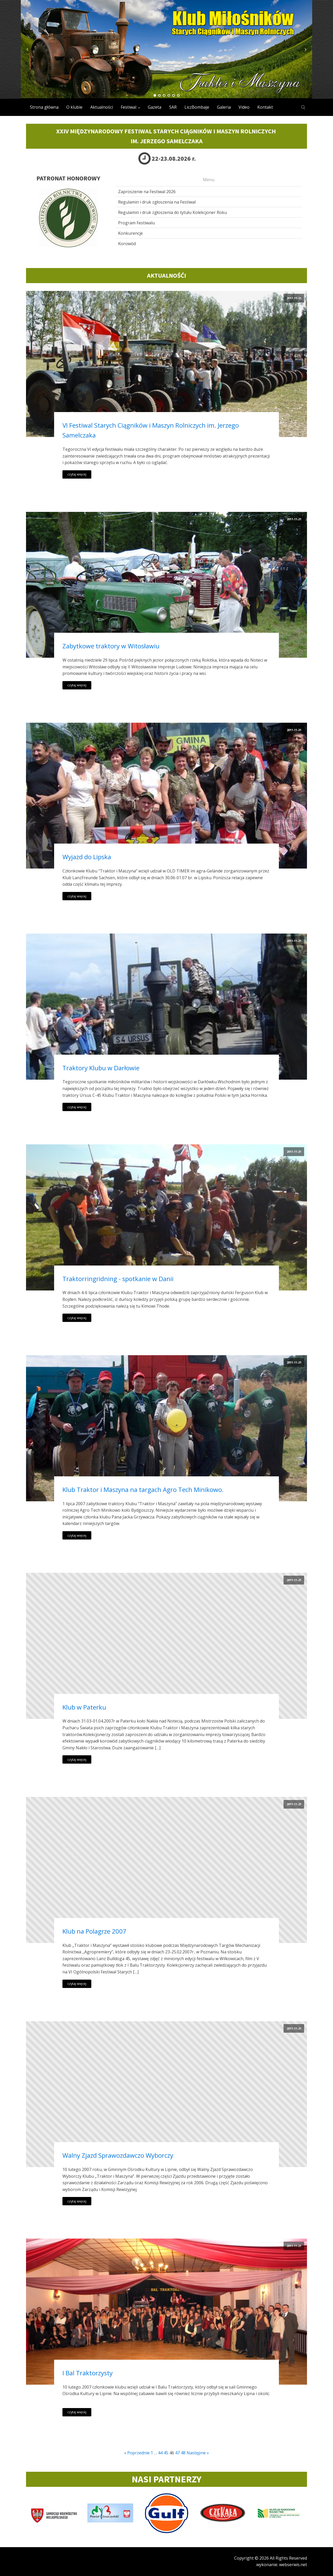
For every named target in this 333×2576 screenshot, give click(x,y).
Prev (27, 49)
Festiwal (128, 107)
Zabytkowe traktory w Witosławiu (110, 646)
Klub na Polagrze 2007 (94, 1931)
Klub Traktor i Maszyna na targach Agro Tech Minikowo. (143, 1489)
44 (160, 2453)
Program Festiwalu (136, 223)
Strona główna (44, 107)
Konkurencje (130, 233)
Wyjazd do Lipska (86, 856)
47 (177, 2453)
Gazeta (154, 107)
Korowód (127, 243)
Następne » (198, 2453)
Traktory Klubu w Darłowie (100, 1068)
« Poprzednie (137, 2453)
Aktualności (101, 107)
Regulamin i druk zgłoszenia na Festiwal (157, 202)
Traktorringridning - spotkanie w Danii (118, 1278)
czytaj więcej (76, 474)
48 (183, 2453)
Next (305, 49)
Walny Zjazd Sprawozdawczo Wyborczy (117, 2155)
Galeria (224, 107)
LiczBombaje (196, 107)
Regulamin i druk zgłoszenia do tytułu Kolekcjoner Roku (172, 212)
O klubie (74, 107)
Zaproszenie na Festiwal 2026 (147, 191)
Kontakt (265, 107)
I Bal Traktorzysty (87, 2373)
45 (166, 2453)
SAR (173, 107)
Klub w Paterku (84, 1707)
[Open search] (303, 107)
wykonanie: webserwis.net (281, 2564)
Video (244, 107)
